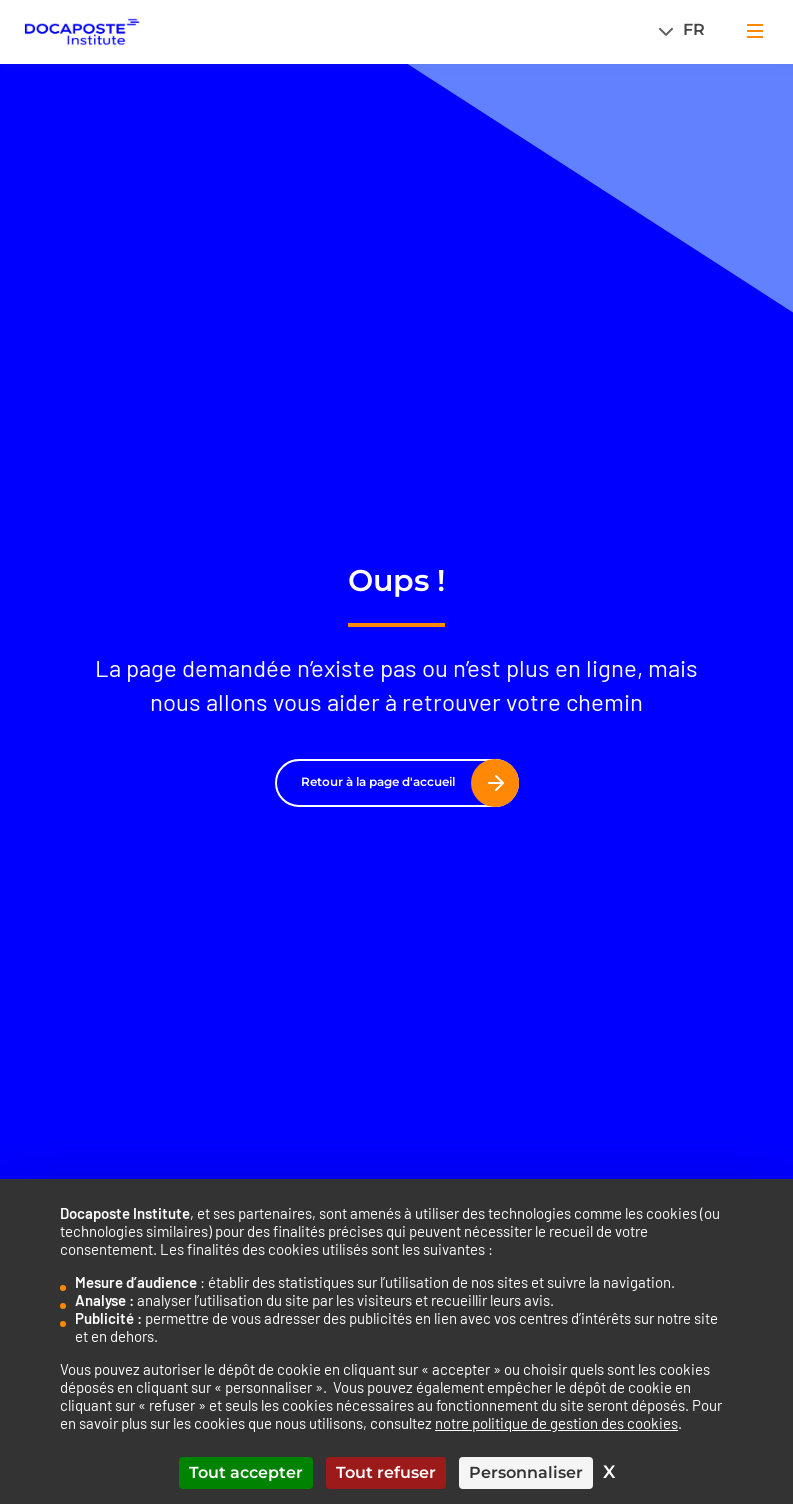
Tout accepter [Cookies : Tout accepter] (246, 1472)
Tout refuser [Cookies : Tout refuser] (386, 1472)
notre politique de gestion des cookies (556, 1423)
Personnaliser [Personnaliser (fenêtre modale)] (526, 1472)
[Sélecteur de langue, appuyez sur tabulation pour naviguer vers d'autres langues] (687, 29)
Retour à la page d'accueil (402, 782)
